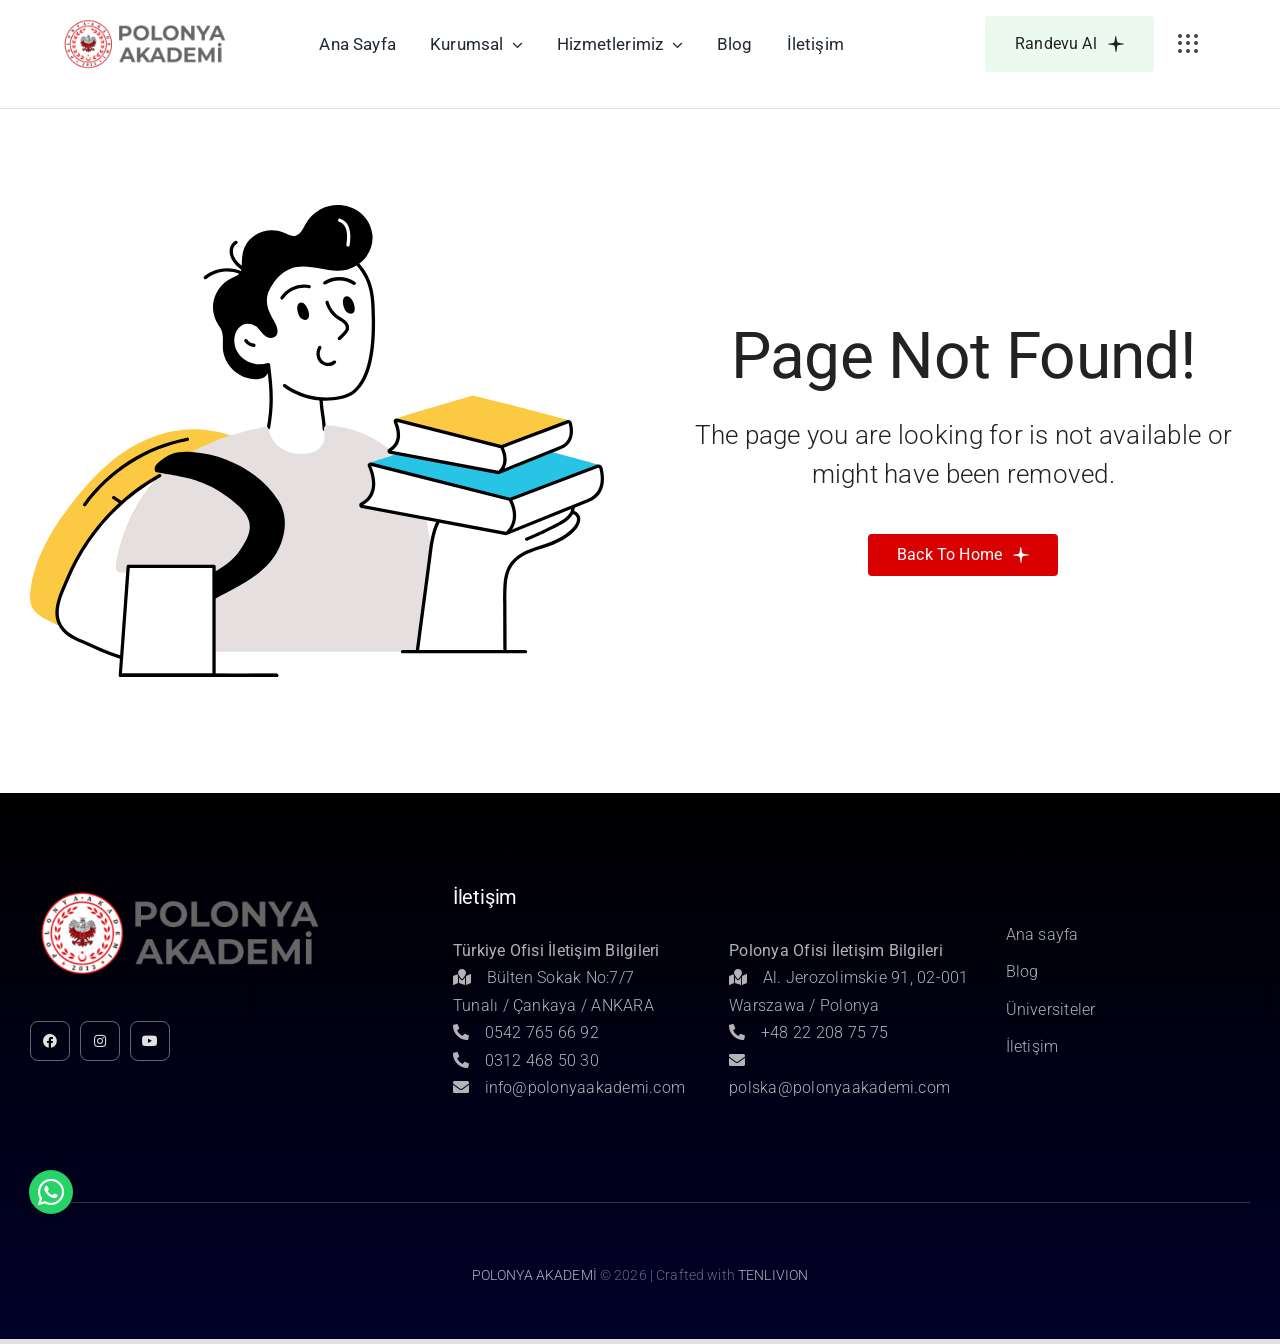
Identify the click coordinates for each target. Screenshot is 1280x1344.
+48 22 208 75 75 (809, 1032)
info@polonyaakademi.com (569, 1087)
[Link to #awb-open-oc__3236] (1188, 44)
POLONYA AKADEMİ (534, 1275)
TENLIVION (773, 1275)
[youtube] (150, 1041)
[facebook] (50, 1041)
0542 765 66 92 (526, 1032)
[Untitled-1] (145, 23)
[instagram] (100, 1041)
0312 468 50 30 (526, 1060)
